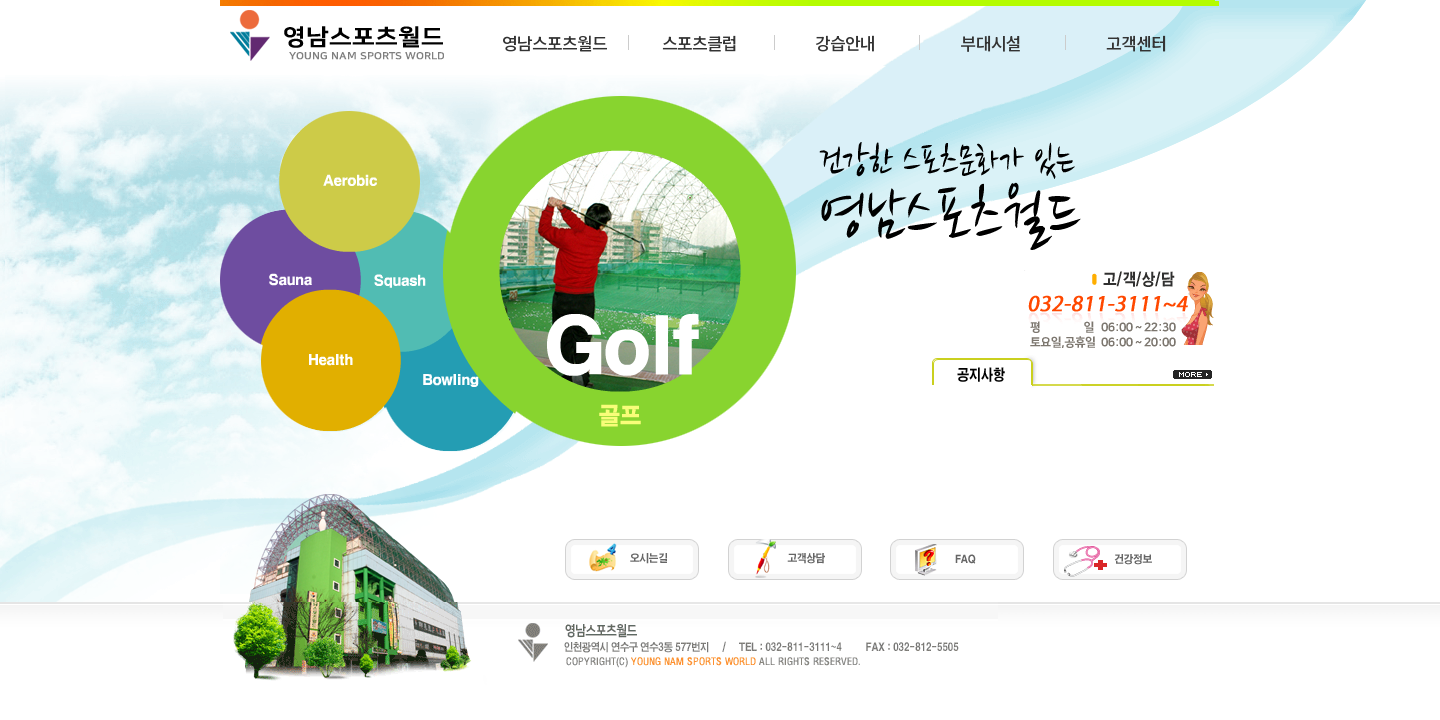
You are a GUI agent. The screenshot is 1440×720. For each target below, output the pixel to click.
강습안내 (845, 42)
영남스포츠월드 (554, 42)
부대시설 (991, 42)
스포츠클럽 (699, 42)
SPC (337, 35)
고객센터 (1136, 42)
